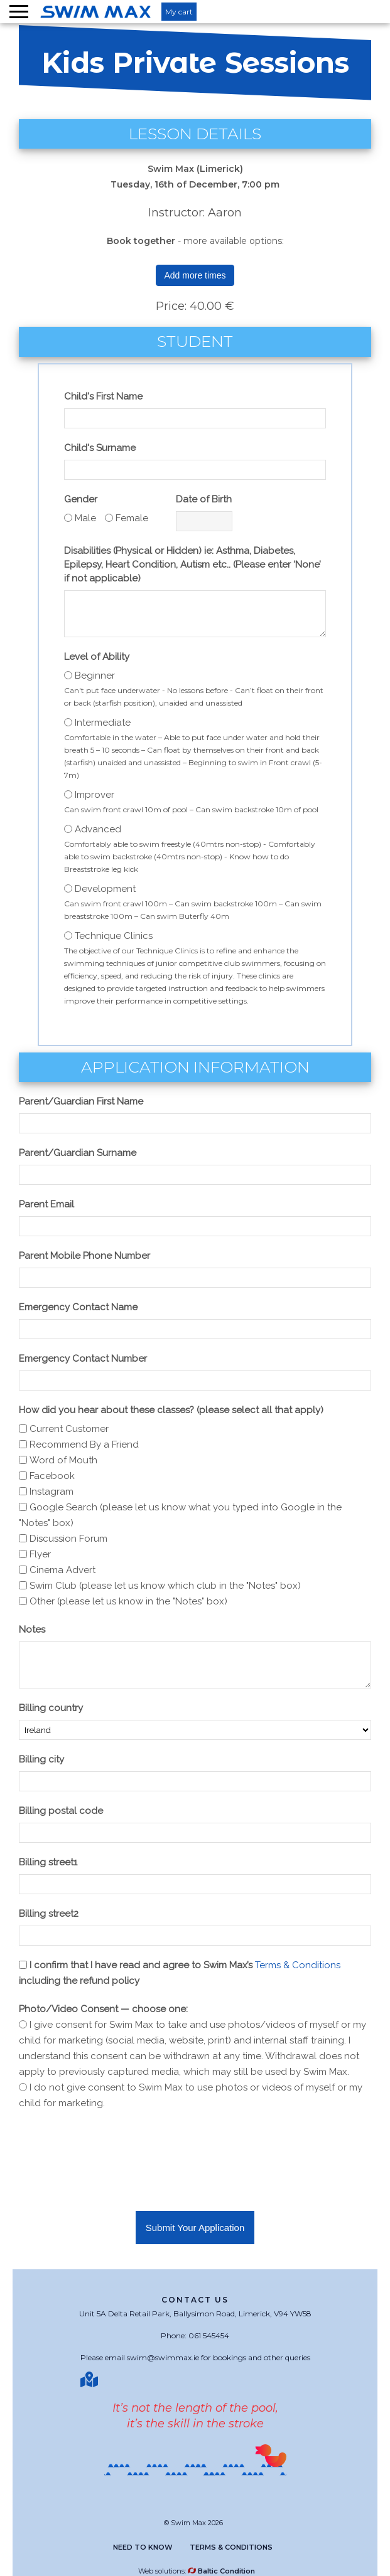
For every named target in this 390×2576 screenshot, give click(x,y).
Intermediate (103, 722)
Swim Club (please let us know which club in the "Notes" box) (165, 1585)
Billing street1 (48, 1862)
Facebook (52, 1475)
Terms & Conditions (297, 1965)
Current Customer (69, 1428)
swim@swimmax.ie (163, 2357)
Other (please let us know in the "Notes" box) (128, 1601)
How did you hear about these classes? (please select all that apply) (171, 1410)
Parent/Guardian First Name (81, 1101)
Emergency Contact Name (78, 1307)
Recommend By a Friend (84, 1444)
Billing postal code (61, 1810)
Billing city (41, 1759)
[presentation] (114, 2148)
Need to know (143, 2547)
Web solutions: (196, 2571)
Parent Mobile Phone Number (84, 1255)
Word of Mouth (63, 1460)
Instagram (51, 1491)
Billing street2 (49, 1913)
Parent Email (46, 1204)
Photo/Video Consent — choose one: (103, 2009)
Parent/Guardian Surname (77, 1152)
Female (132, 518)
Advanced (98, 829)
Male (85, 518)
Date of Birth (204, 499)
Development (105, 888)
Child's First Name (103, 396)
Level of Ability (96, 656)
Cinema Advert (62, 1570)
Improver (94, 794)
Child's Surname (100, 447)
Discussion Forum (68, 1538)
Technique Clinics (114, 935)
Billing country (51, 1708)
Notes (32, 1629)
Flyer (40, 1554)
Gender (80, 499)
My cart (179, 11)
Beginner (95, 675)
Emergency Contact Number (83, 1358)
